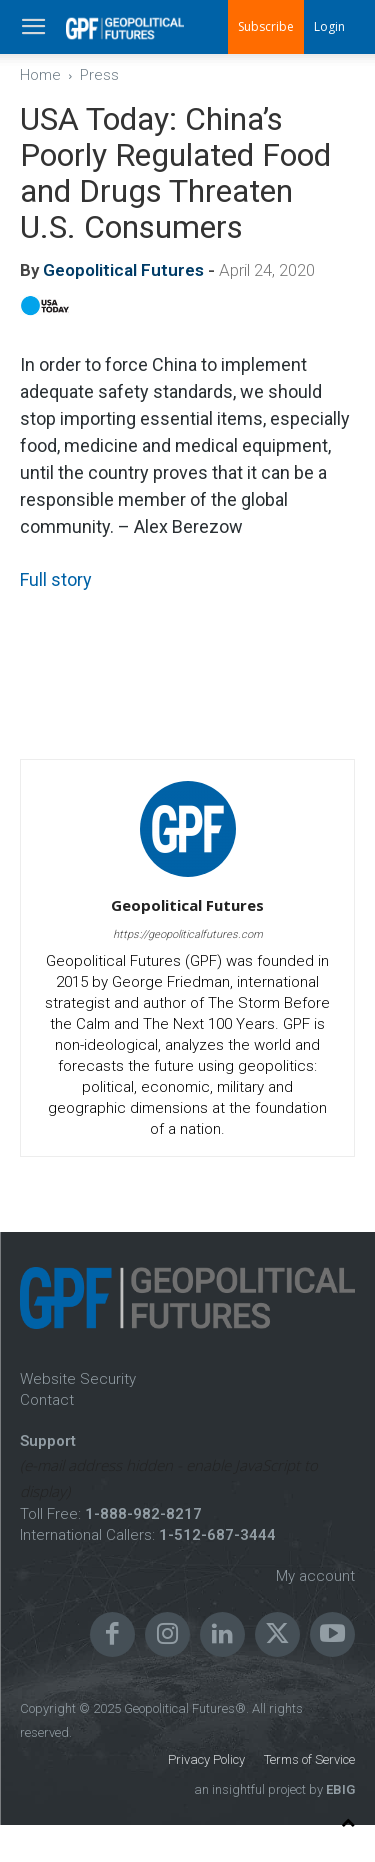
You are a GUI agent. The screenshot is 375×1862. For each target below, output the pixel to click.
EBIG (339, 1789)
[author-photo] (188, 877)
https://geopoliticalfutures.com (188, 934)
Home (40, 75)
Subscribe (266, 26)
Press (99, 75)
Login (329, 26)
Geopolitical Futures (123, 270)
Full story (56, 579)
